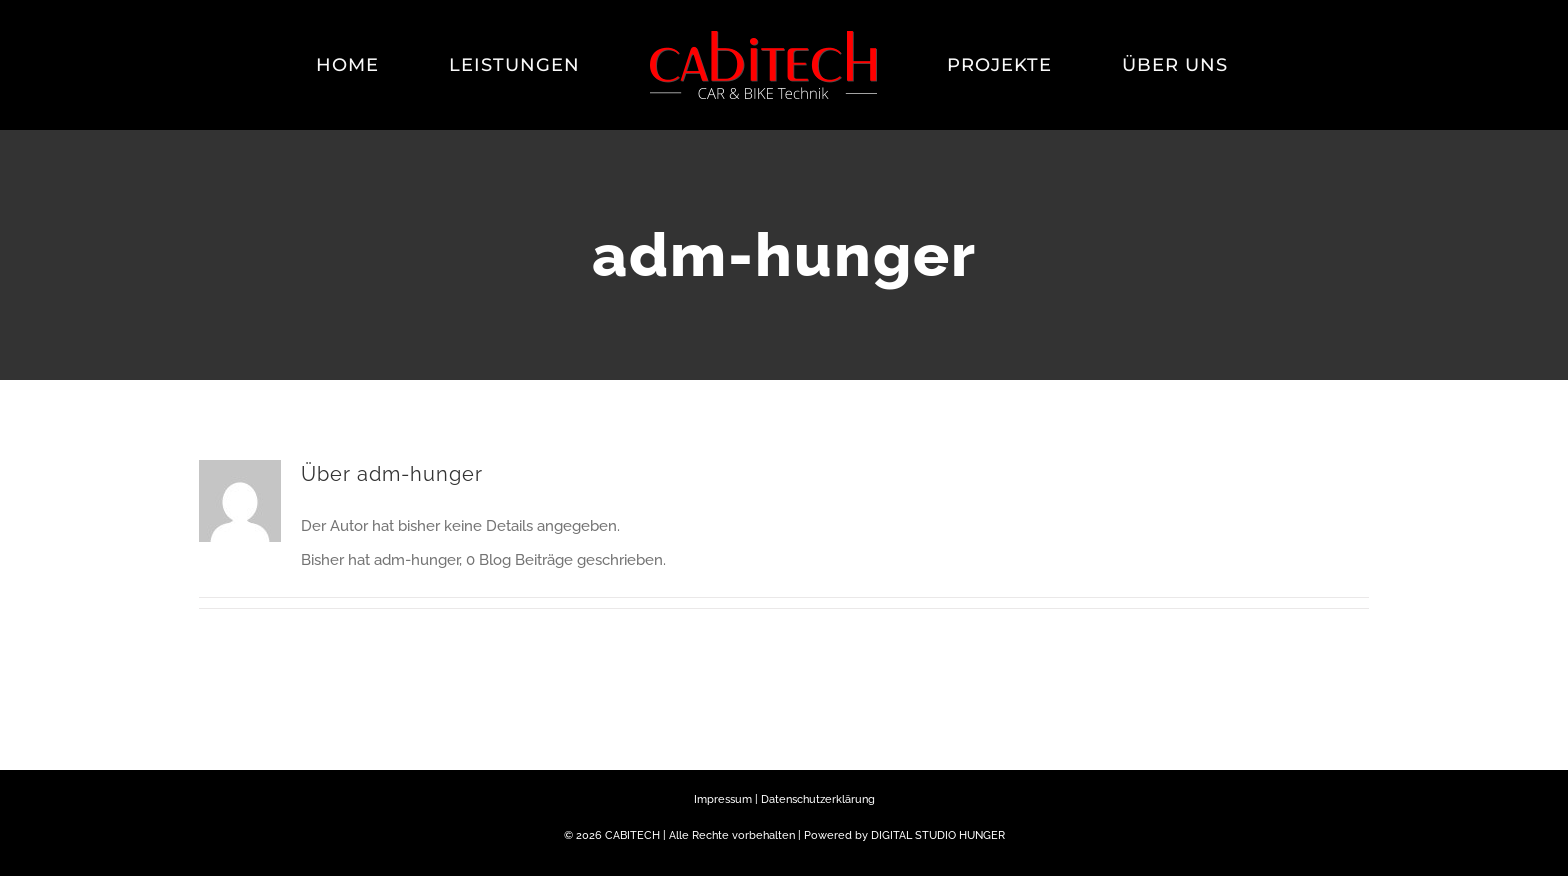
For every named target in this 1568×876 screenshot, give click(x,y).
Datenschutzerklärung (818, 799)
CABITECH (632, 835)
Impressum (723, 799)
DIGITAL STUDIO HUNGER (938, 835)
